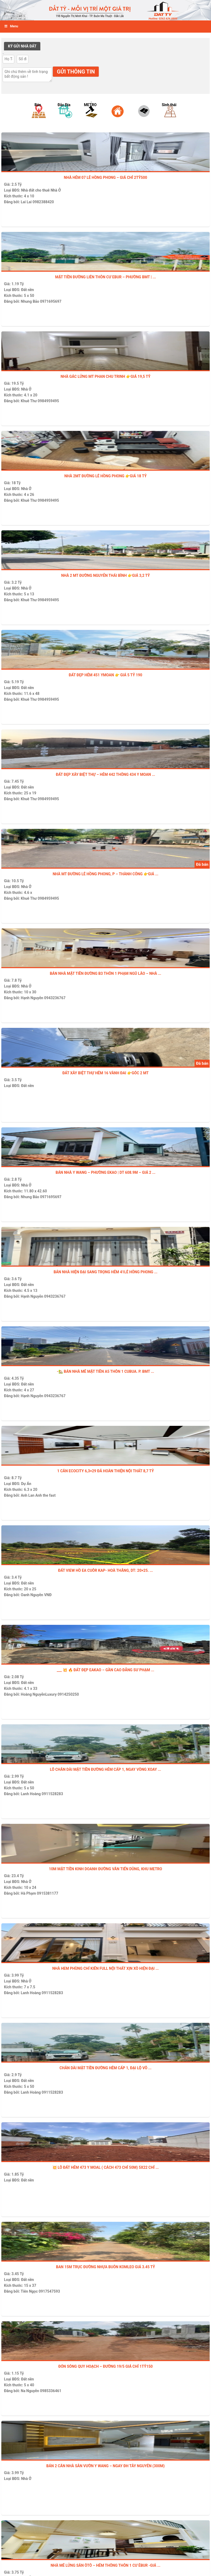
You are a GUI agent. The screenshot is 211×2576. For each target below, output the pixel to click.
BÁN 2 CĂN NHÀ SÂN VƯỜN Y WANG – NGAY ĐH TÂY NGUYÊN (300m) (105, 2466)
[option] (40, 118)
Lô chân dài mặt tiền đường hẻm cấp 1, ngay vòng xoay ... (105, 1769)
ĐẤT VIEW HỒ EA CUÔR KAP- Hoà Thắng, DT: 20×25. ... (105, 1570)
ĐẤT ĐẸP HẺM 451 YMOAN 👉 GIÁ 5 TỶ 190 (105, 675)
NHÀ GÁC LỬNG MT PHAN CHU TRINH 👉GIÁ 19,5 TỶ (105, 376)
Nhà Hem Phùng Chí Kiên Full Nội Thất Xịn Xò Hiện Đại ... (105, 1968)
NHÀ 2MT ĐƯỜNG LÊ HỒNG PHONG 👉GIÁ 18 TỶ (105, 476)
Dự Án (26, 1484)
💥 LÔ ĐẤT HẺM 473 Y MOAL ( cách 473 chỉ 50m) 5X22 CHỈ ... (105, 2167)
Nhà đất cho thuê (35, 190)
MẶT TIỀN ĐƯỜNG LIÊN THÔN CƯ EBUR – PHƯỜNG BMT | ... (105, 277)
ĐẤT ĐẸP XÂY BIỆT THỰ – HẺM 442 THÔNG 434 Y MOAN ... (105, 774)
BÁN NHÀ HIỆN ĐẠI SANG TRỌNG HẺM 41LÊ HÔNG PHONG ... (105, 1272)
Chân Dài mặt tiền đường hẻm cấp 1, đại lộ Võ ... (105, 2068)
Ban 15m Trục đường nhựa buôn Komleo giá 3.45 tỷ (105, 2267)
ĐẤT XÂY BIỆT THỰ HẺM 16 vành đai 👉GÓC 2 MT (105, 1073)
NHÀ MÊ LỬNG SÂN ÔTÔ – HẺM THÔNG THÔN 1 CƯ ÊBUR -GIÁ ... (106, 2565)
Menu (11, 26)
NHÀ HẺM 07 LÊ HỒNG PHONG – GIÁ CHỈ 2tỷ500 (105, 177)
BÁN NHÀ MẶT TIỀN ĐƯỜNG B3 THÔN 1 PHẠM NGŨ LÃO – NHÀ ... (105, 973)
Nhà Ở (56, 190)
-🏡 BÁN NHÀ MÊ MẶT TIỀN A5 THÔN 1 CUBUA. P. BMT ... (105, 1371)
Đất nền (27, 290)
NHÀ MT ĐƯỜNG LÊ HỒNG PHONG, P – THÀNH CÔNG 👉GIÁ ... (105, 874)
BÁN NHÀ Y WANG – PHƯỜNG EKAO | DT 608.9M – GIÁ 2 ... (105, 1172)
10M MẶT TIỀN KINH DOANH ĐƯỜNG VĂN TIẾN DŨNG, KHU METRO (105, 1869)
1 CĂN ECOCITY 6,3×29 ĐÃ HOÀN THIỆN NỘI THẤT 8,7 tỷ (105, 1471)
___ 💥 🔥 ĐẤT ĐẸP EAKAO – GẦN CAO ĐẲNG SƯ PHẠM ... (105, 1670)
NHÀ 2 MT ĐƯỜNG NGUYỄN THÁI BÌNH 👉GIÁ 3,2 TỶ (105, 575)
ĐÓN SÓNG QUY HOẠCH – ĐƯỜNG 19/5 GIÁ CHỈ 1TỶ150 (105, 2366)
